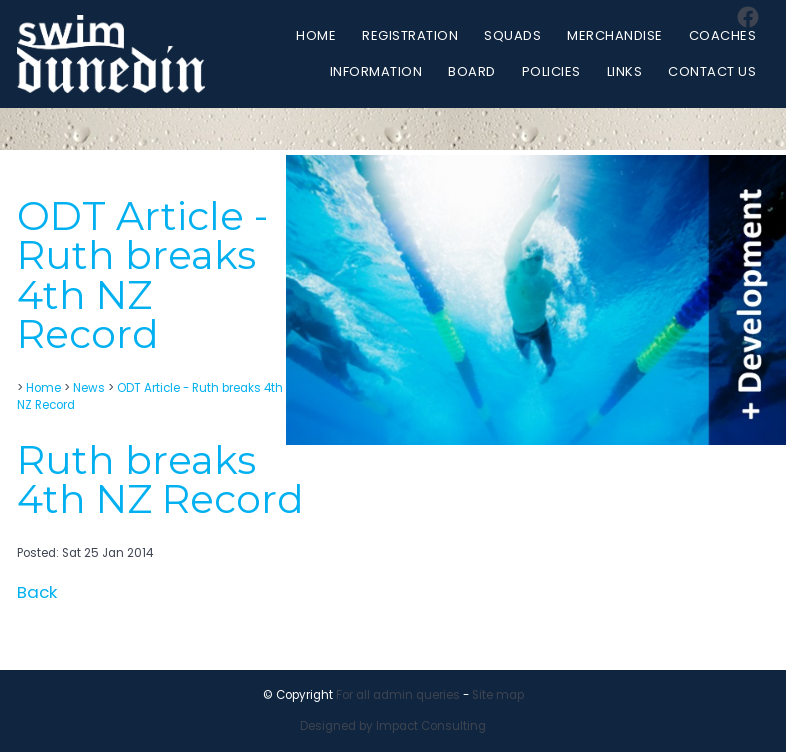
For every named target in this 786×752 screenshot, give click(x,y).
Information (376, 71)
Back (37, 592)
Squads (512, 35)
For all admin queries (398, 695)
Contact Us (712, 71)
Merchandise (615, 35)
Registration (410, 35)
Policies (551, 71)
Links (625, 71)
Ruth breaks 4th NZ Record (160, 479)
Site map (498, 695)
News (89, 388)
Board (472, 71)
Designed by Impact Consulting (393, 726)
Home (316, 35)
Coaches (723, 35)
